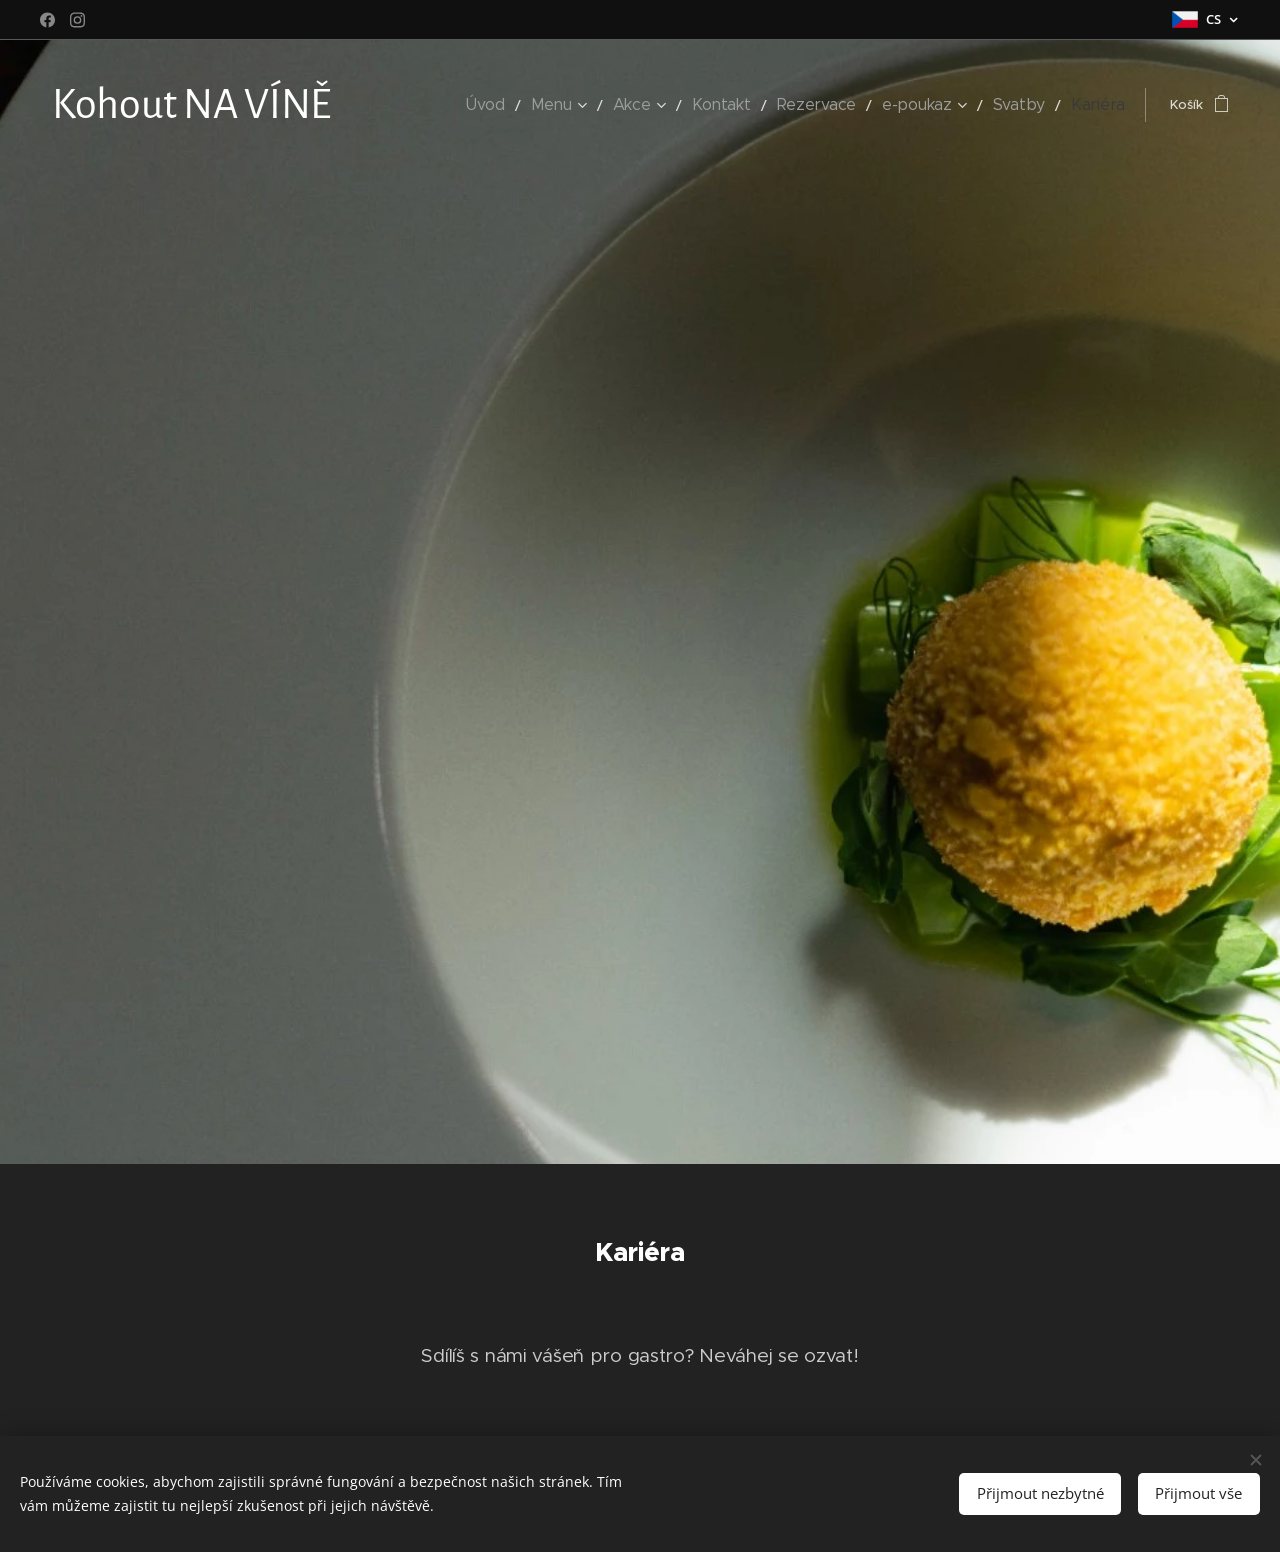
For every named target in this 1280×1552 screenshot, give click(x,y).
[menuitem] (539, 105)
